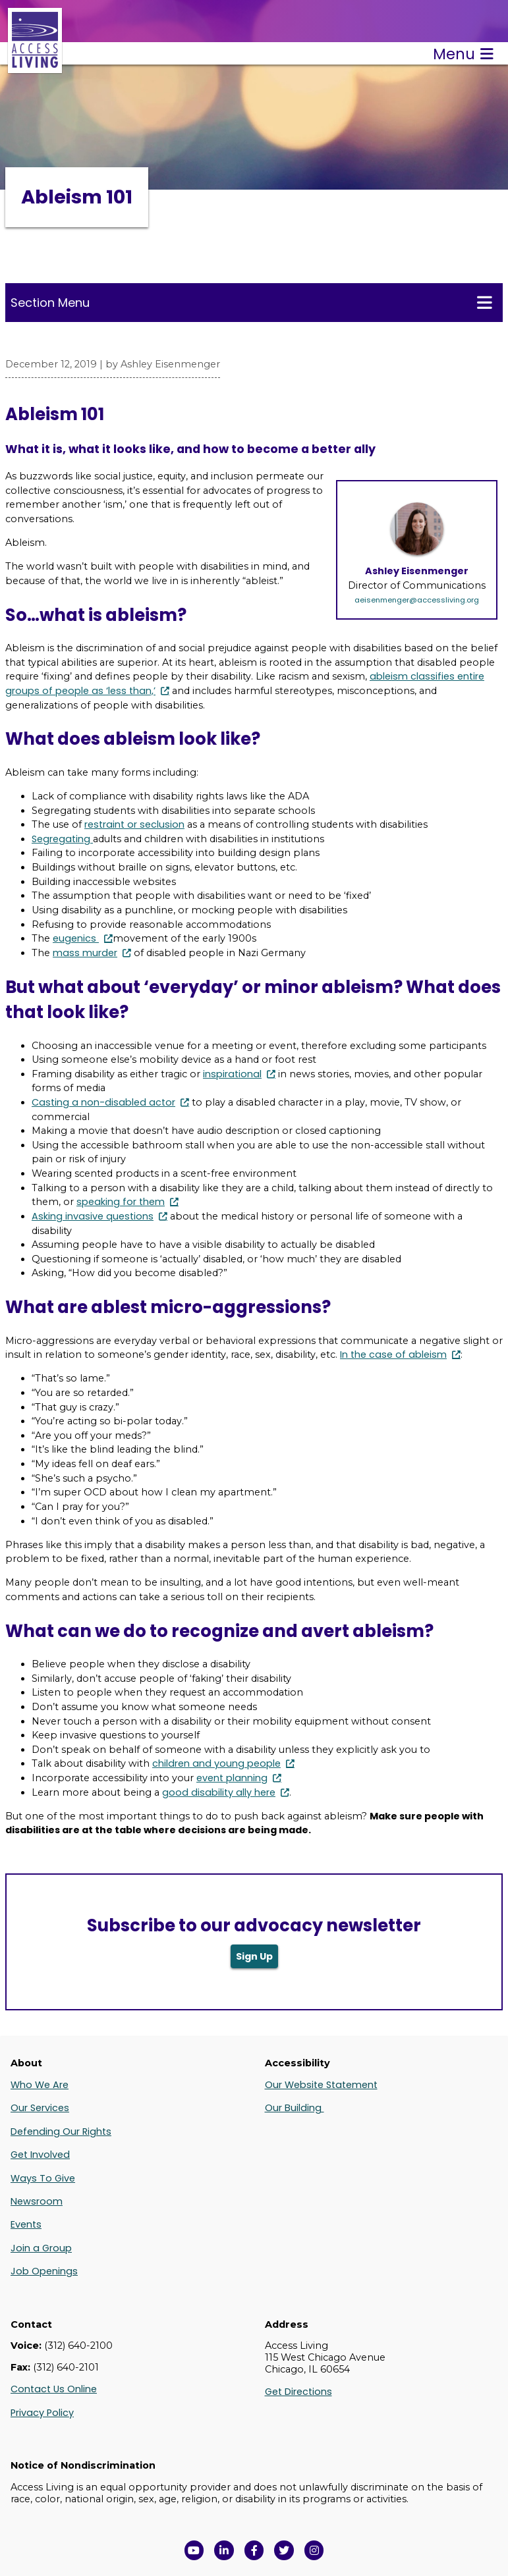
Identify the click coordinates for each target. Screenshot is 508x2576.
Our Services (40, 2107)
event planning (232, 1777)
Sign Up (254, 1956)
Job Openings (44, 2271)
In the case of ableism (393, 1354)
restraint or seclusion (134, 824)
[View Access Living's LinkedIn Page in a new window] (224, 2550)
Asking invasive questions (93, 1216)
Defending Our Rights (61, 2131)
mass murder (85, 952)
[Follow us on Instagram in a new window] (314, 2550)
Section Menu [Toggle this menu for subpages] (251, 302)
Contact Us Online (54, 2389)
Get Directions (298, 2391)
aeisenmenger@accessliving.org (416, 600)
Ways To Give (43, 2178)
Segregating (62, 838)
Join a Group (41, 2248)
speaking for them (120, 1201)
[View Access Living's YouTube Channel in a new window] (194, 2550)
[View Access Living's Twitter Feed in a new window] (284, 2550)
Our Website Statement (321, 2084)
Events (26, 2224)
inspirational (232, 1074)
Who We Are (40, 2084)
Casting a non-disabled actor (103, 1102)
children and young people (216, 1763)
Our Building (294, 2107)
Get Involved (40, 2154)
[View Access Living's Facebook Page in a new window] (254, 2550)
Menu (463, 54)
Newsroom (37, 2201)
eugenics (76, 938)
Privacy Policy (42, 2412)
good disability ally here (218, 1792)
